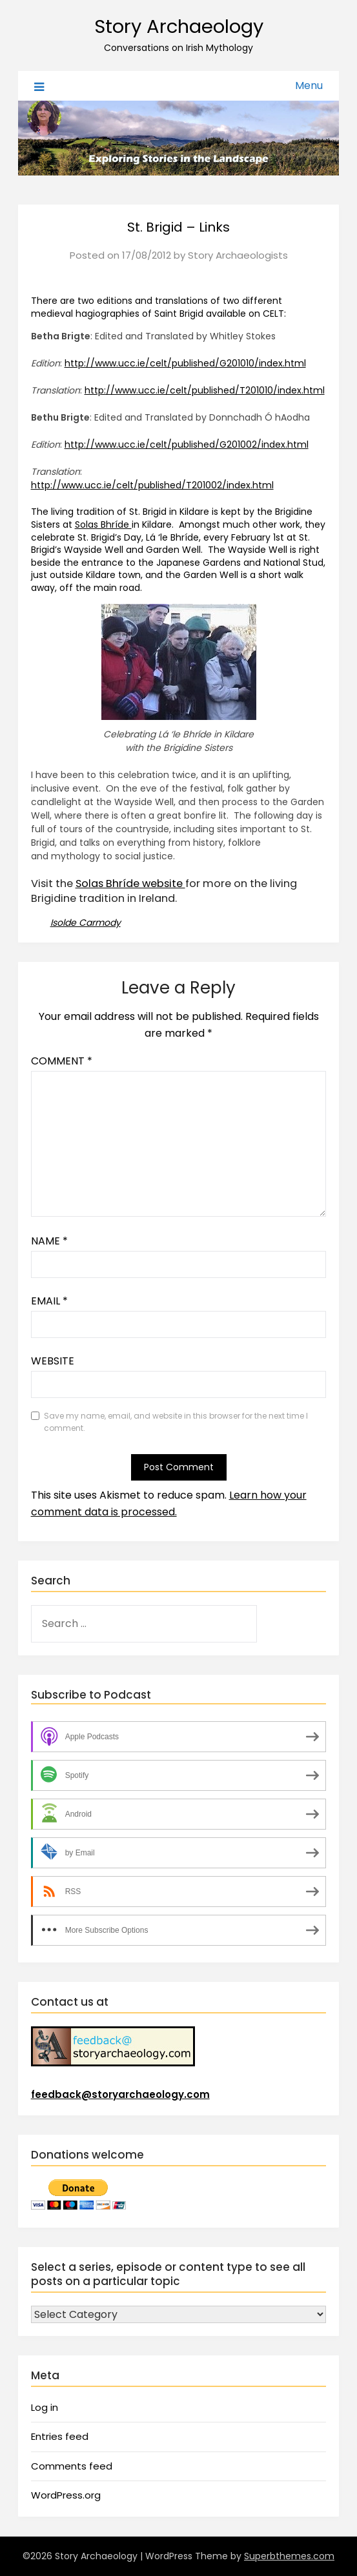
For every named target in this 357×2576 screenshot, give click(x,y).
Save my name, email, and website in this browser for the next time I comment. (176, 1422)
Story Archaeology (178, 26)
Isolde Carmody (85, 922)
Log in (44, 2407)
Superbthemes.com (289, 2556)
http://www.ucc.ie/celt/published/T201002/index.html (152, 485)
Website (52, 1360)
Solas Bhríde (103, 524)
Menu (309, 85)
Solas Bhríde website (130, 883)
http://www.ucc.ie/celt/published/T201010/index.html (205, 390)
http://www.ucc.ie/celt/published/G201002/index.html (187, 444)
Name (49, 1240)
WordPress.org (66, 2495)
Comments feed (71, 2466)
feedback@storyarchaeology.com (120, 2094)
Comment (61, 1060)
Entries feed (59, 2436)
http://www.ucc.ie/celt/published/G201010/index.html (185, 363)
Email (49, 1300)
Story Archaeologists (238, 255)
